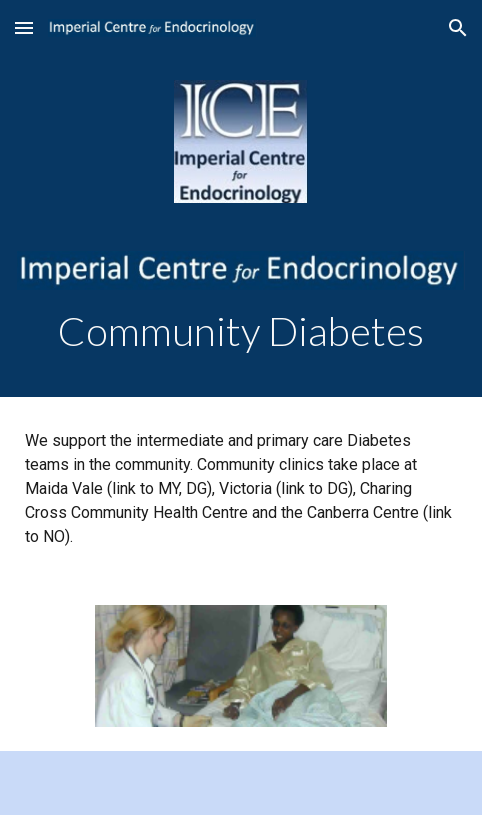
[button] (24, 27)
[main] (241, 331)
